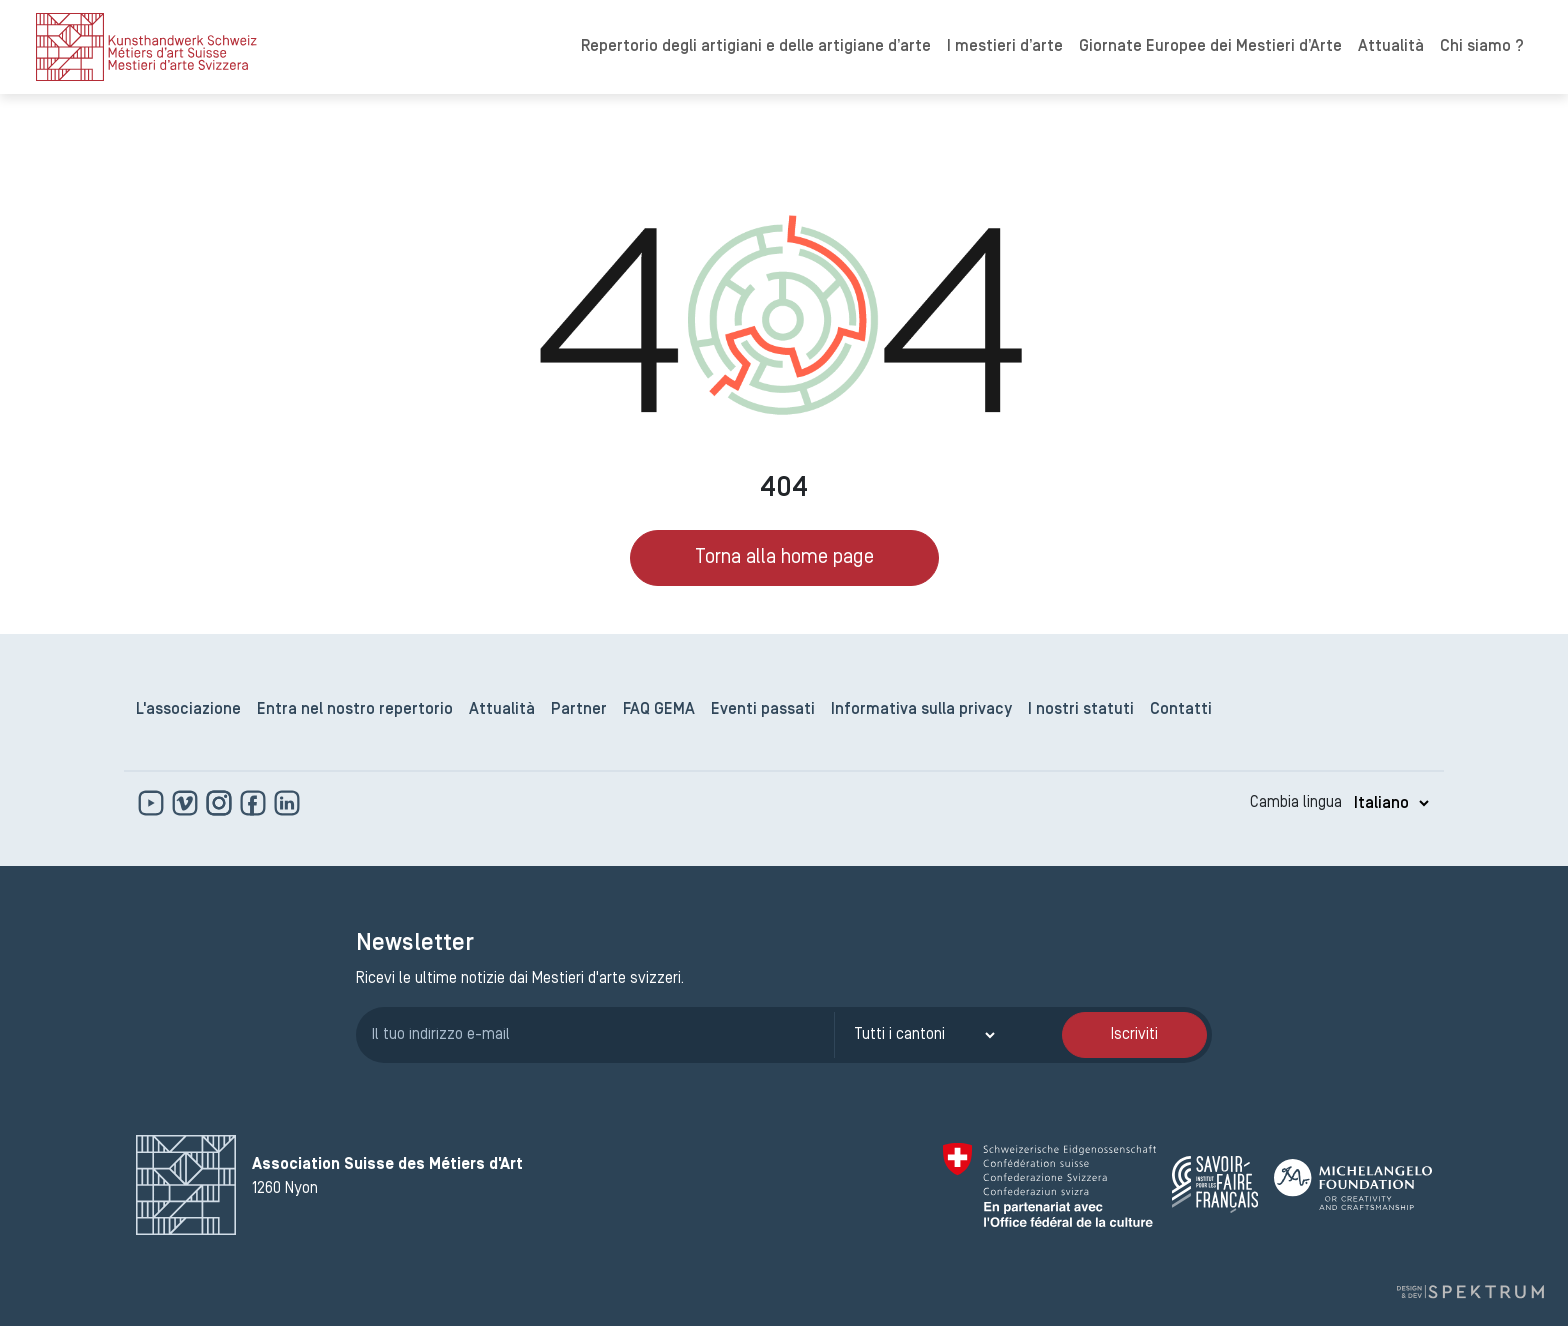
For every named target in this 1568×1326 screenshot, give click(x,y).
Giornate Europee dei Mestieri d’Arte (1210, 47)
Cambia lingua (1296, 803)
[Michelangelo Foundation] (1353, 1184)
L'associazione (188, 710)
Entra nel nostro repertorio (355, 710)
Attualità (1391, 47)
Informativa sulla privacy (921, 710)
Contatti (1181, 710)
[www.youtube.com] (153, 803)
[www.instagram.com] (221, 803)
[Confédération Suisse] (1049, 1185)
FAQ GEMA (659, 710)
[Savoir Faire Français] (1215, 1184)
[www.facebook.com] (255, 803)
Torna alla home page (784, 558)
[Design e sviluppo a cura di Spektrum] (1470, 1292)
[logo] (146, 47)
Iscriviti (1134, 1035)
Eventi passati (763, 710)
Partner (579, 710)
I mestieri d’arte (1005, 47)
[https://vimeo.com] (187, 803)
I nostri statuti (1081, 710)
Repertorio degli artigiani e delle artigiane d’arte (756, 47)
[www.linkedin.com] (287, 803)
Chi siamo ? (1482, 47)
